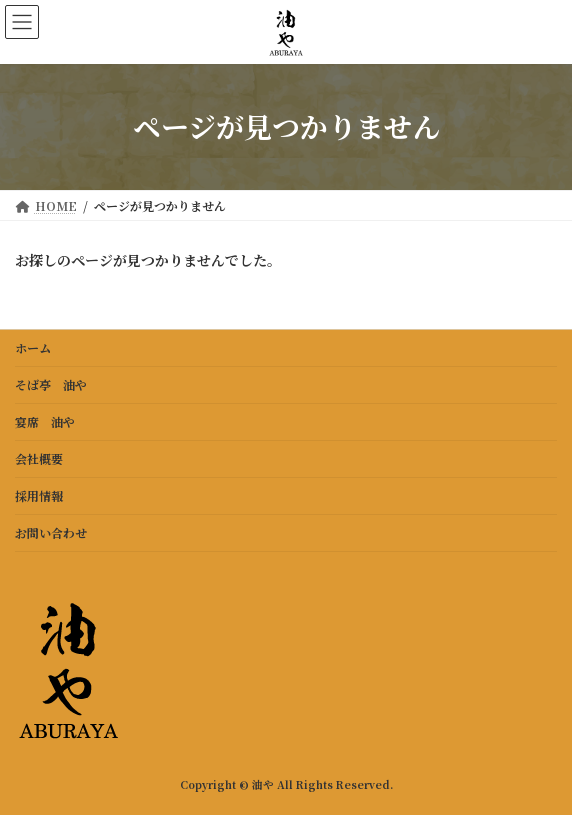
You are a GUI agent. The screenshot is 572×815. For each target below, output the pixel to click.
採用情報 (39, 495)
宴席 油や (45, 421)
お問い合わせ (51, 532)
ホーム (33, 347)
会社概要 (39, 458)
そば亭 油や (51, 384)
